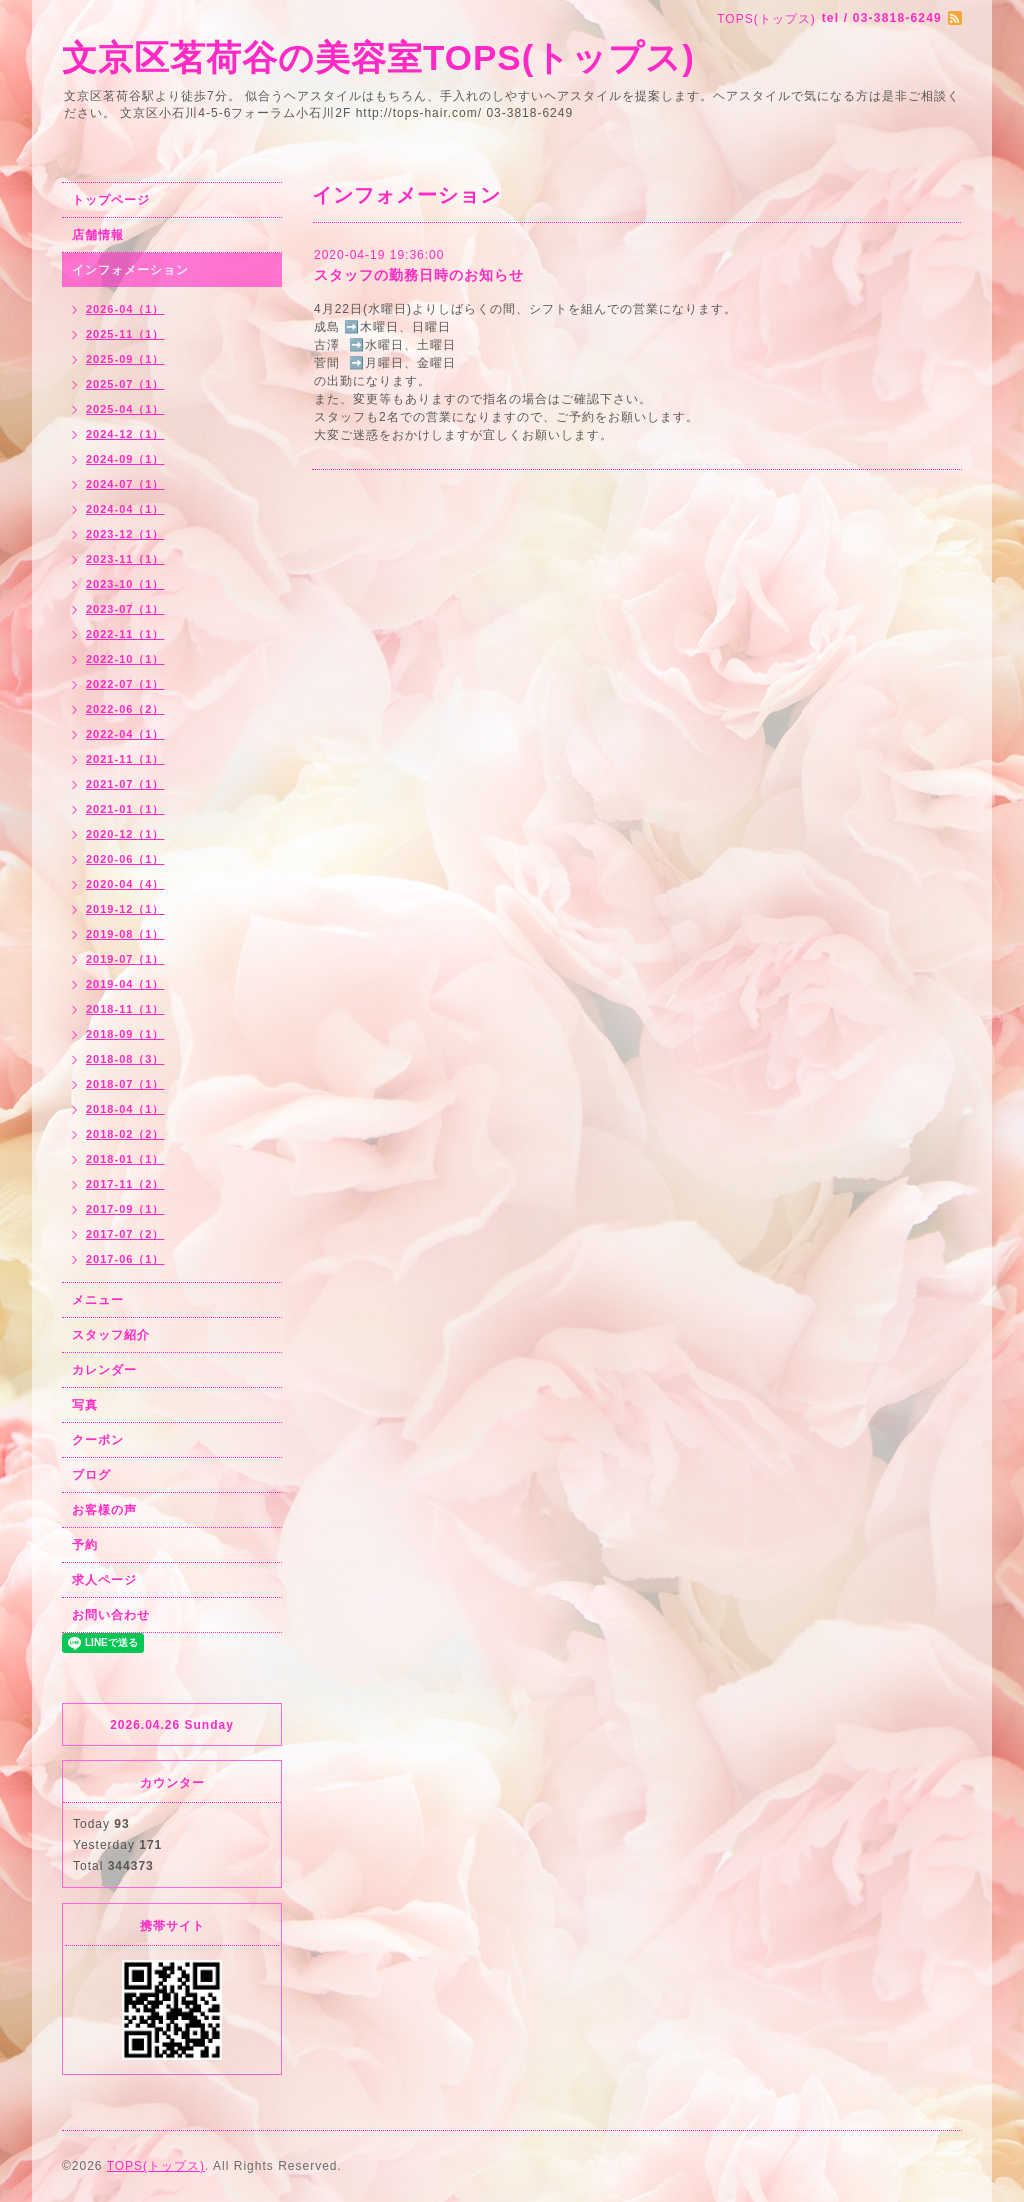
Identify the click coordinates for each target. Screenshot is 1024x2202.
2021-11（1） (125, 759)
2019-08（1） (125, 934)
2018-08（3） (125, 1059)
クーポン (98, 1440)
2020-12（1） (125, 834)
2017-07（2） (125, 1234)
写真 (85, 1405)
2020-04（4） (125, 884)
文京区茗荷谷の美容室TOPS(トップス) (378, 57)
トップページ (111, 200)
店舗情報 (98, 235)
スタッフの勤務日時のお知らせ (419, 275)
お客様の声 (104, 1510)
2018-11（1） (125, 1009)
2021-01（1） (125, 809)
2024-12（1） (125, 434)
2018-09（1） (125, 1034)
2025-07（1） (125, 384)
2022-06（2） (125, 709)
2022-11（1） (125, 634)
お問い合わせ (111, 1615)
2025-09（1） (125, 359)
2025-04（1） (125, 409)
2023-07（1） (125, 609)
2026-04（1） (125, 309)
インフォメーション (130, 270)
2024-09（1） (125, 459)
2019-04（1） (125, 984)
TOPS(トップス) (156, 2166)
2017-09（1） (125, 1209)
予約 (85, 1545)
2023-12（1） (125, 534)
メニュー (98, 1300)
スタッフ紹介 (111, 1335)
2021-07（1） (125, 784)
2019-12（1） (125, 909)
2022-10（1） (125, 659)
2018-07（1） (125, 1084)
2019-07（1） (125, 959)
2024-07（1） (125, 484)
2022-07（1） (125, 684)
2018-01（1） (125, 1159)
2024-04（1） (125, 509)
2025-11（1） (125, 334)
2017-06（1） (125, 1259)
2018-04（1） (125, 1109)
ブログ (91, 1475)
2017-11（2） (125, 1184)
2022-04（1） (125, 734)
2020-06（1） (125, 859)
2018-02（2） (125, 1134)
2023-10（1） (125, 584)
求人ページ (104, 1580)
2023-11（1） (125, 559)
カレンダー (104, 1370)
